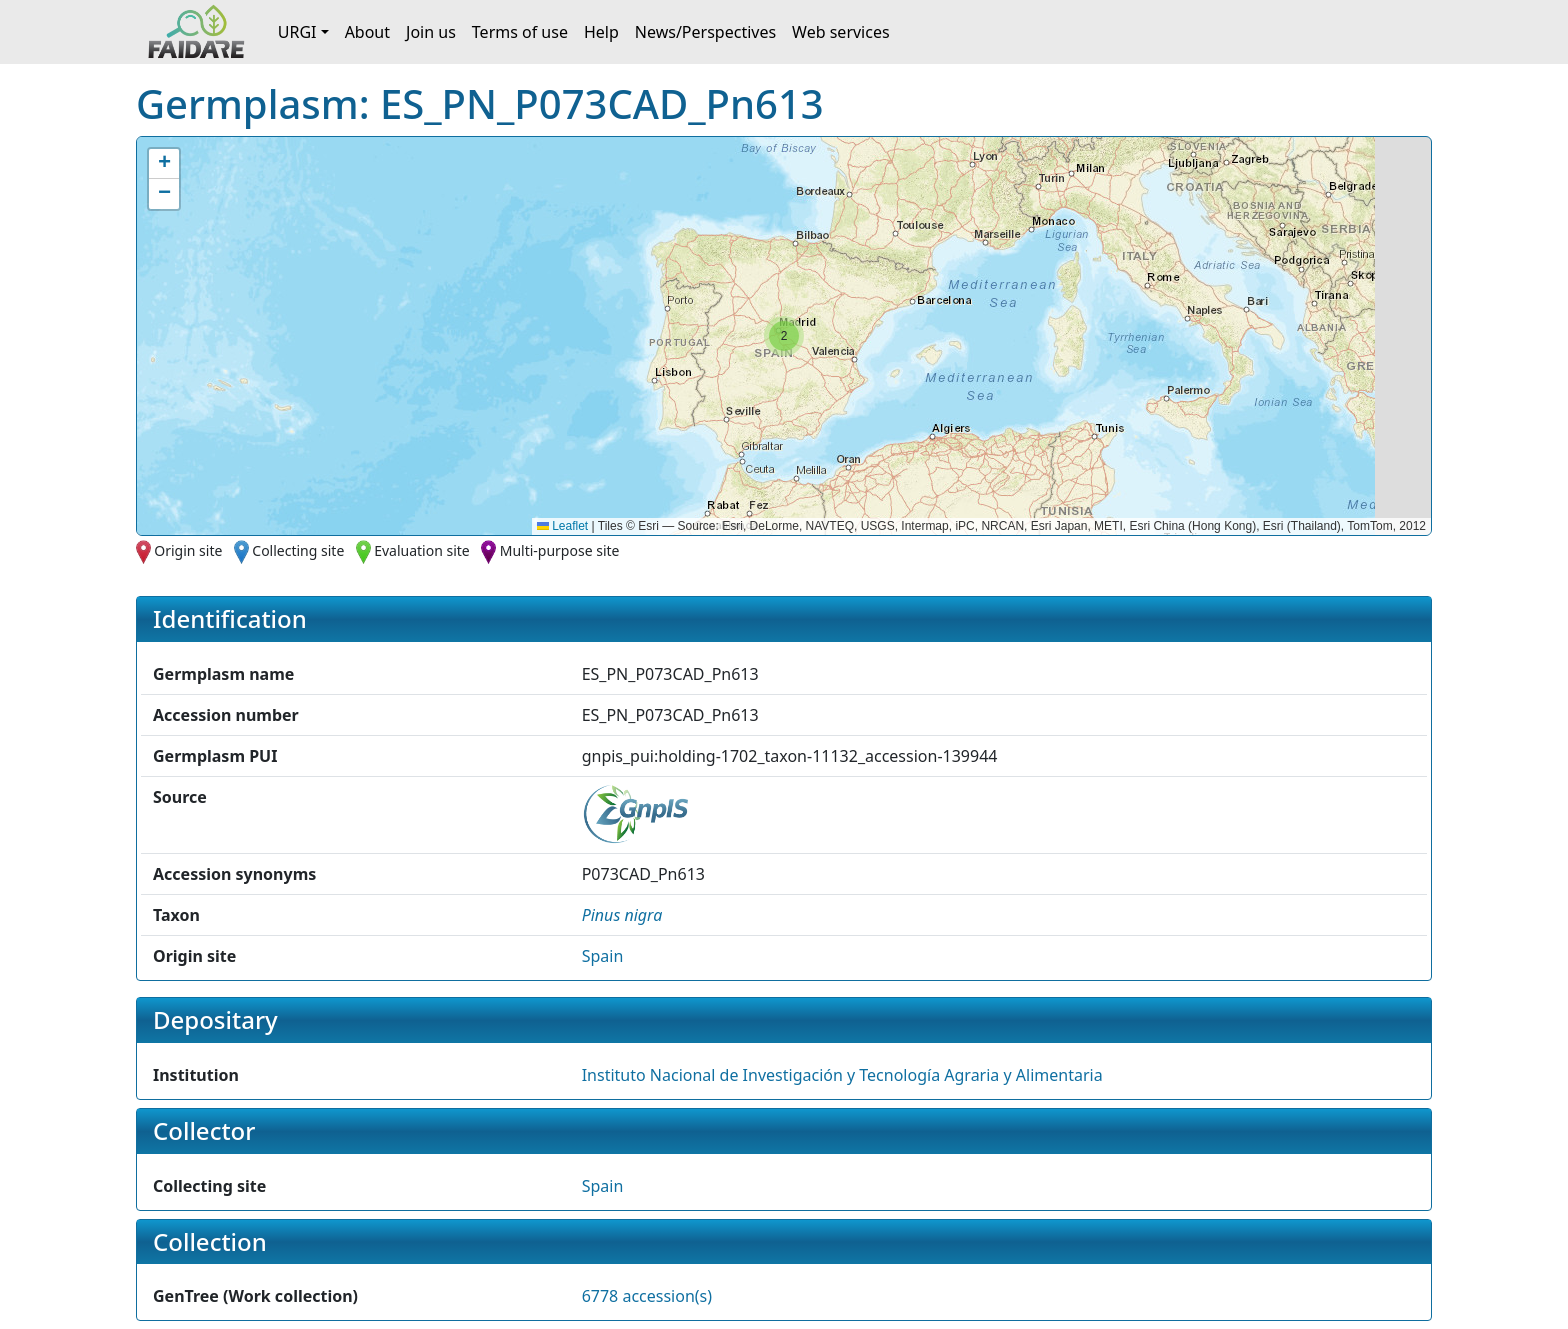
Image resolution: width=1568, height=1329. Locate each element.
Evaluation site (422, 550)
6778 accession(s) (647, 1296)
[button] (784, 336)
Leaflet (562, 526)
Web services (841, 32)
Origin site (188, 550)
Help (601, 32)
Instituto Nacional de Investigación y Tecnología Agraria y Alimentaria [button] (842, 1075)
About (367, 32)
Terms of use (520, 32)
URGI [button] (297, 32)
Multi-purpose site (560, 550)
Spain (603, 956)
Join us (431, 32)
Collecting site (298, 550)
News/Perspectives (705, 32)
